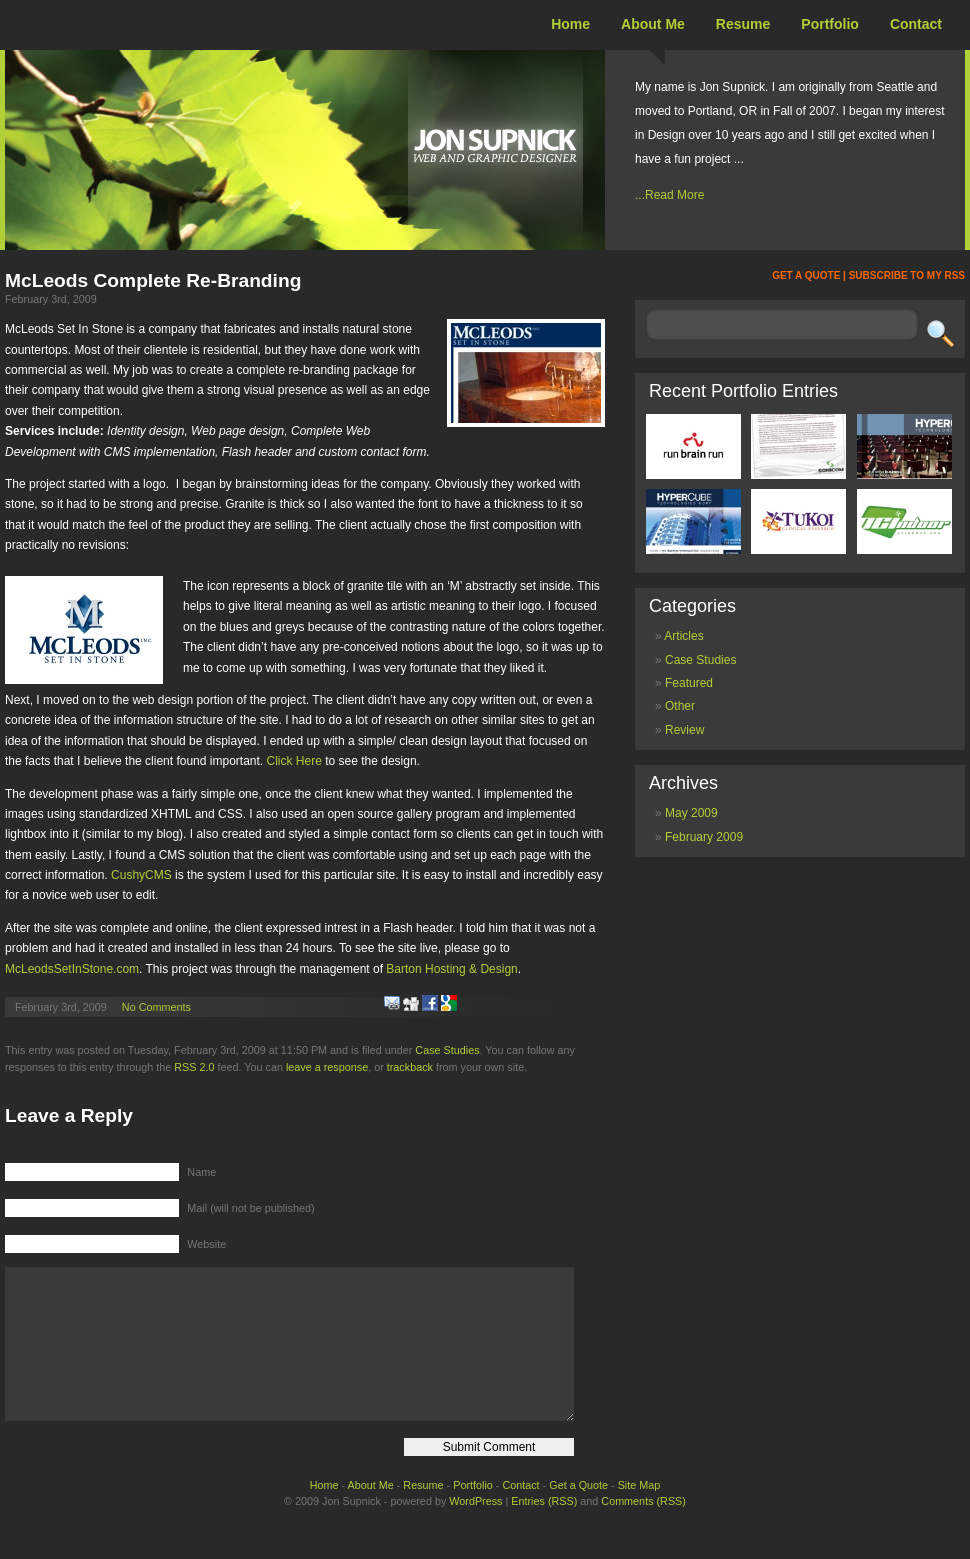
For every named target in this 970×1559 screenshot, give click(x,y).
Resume (743, 24)
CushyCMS (141, 875)
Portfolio (830, 24)
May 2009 (691, 813)
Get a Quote (578, 1515)
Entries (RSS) (544, 1531)
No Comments (156, 1007)
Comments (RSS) (643, 1531)
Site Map (639, 1515)
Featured (689, 683)
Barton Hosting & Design (451, 969)
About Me (653, 24)
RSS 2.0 (194, 1067)
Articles (683, 636)
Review (684, 730)
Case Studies (447, 1050)
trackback (410, 1067)
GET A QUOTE (806, 275)
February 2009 (704, 837)
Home (570, 24)
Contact (916, 24)
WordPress (475, 1531)
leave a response (327, 1067)
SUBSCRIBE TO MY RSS (907, 275)
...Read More (669, 195)
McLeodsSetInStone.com (72, 969)
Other (680, 706)
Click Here (294, 761)
